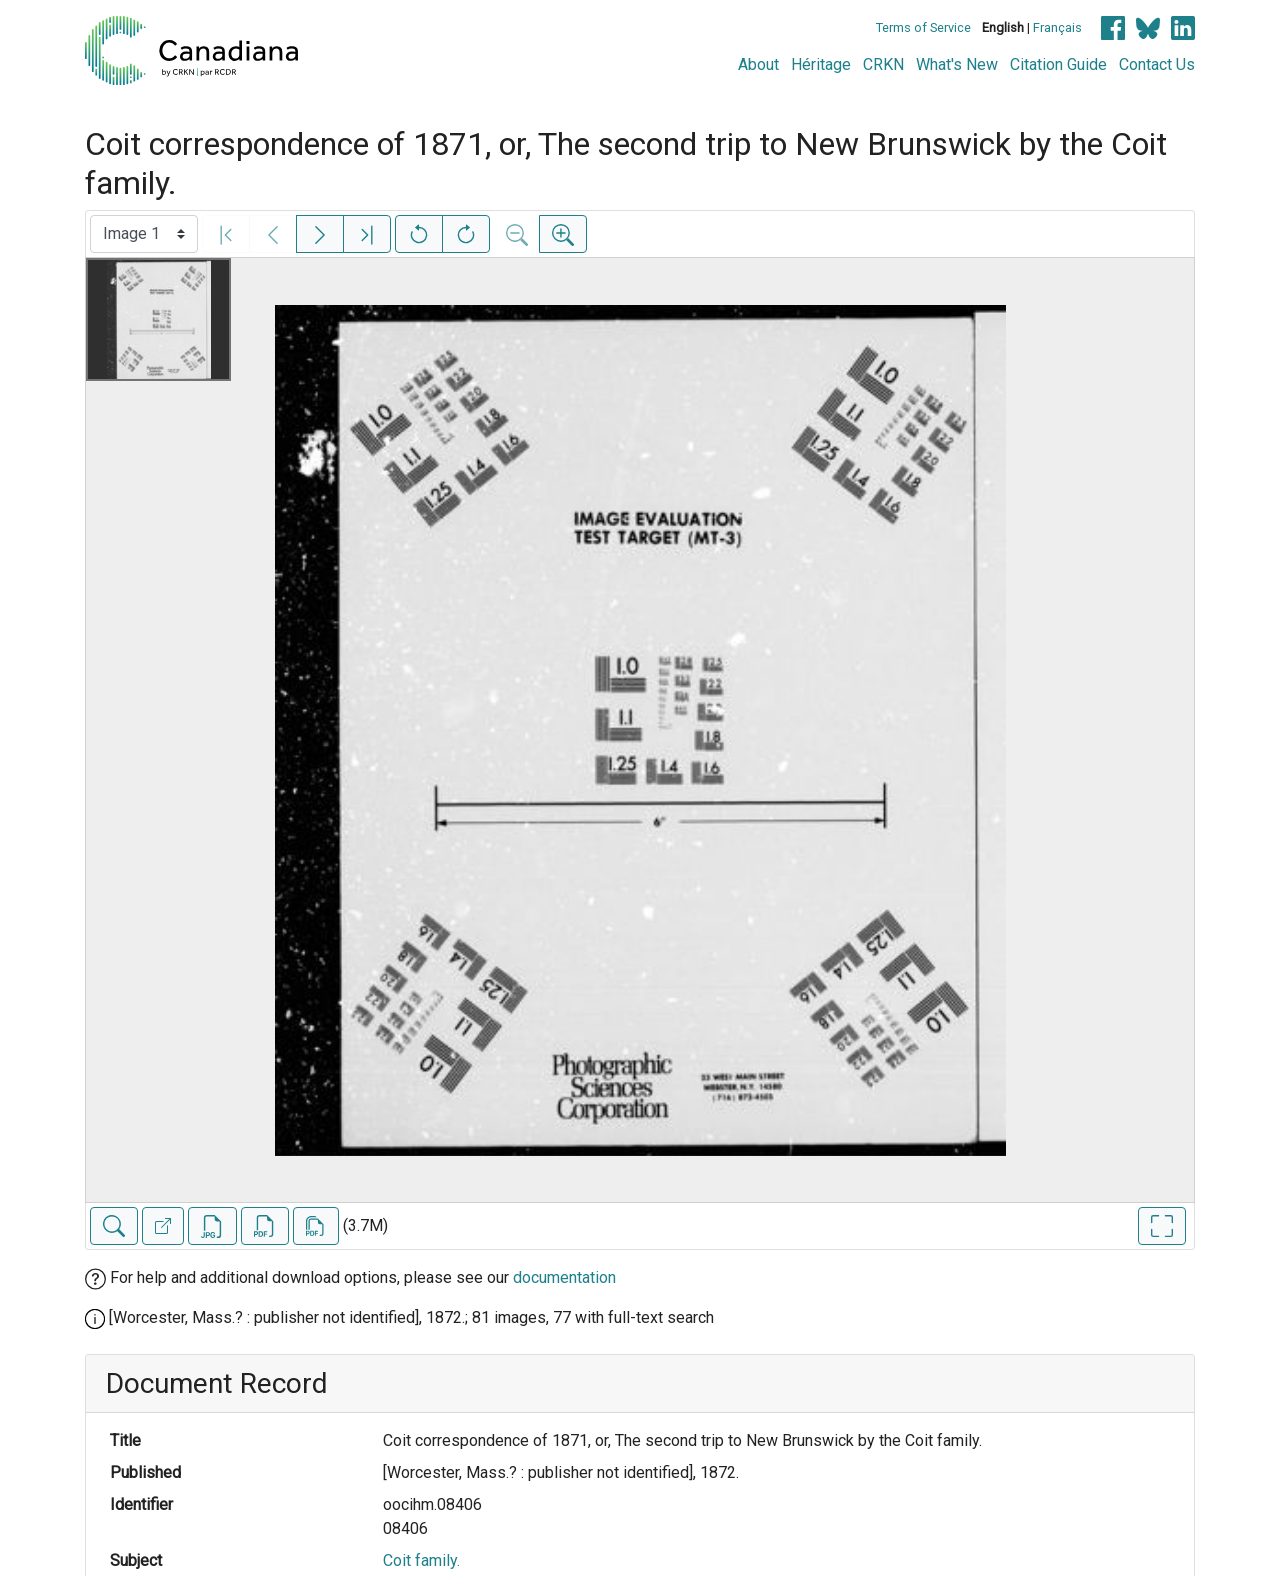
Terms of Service (923, 27)
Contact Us (1157, 64)
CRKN (883, 64)
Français (1057, 27)
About (758, 64)
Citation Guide (1058, 64)
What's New (957, 64)
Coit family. (421, 1560)
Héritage (821, 64)
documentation (564, 1277)
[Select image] (144, 234)
